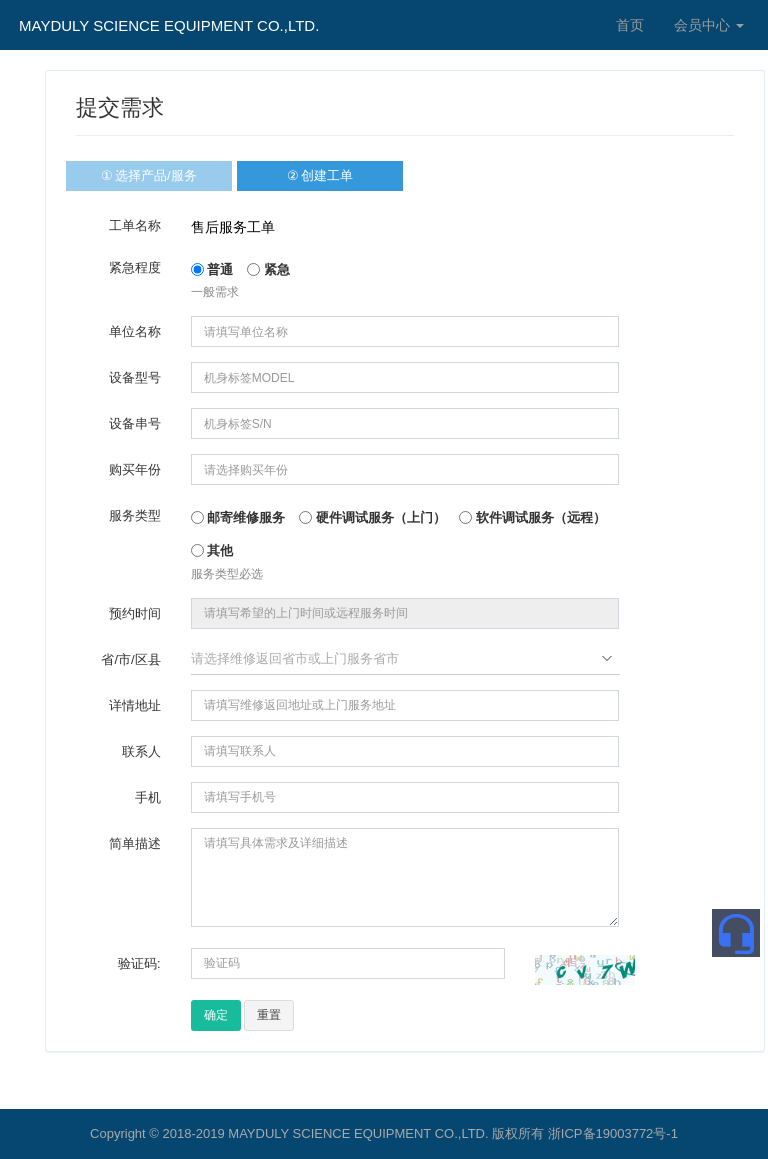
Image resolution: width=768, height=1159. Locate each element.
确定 (216, 1015)
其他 (212, 550)
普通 (212, 269)
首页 (630, 25)
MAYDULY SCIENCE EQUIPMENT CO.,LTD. (169, 25)
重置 (269, 1015)
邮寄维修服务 (238, 517)
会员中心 (709, 25)
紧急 (268, 269)
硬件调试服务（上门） (372, 517)
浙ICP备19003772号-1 (613, 1133)
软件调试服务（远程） (532, 517)
